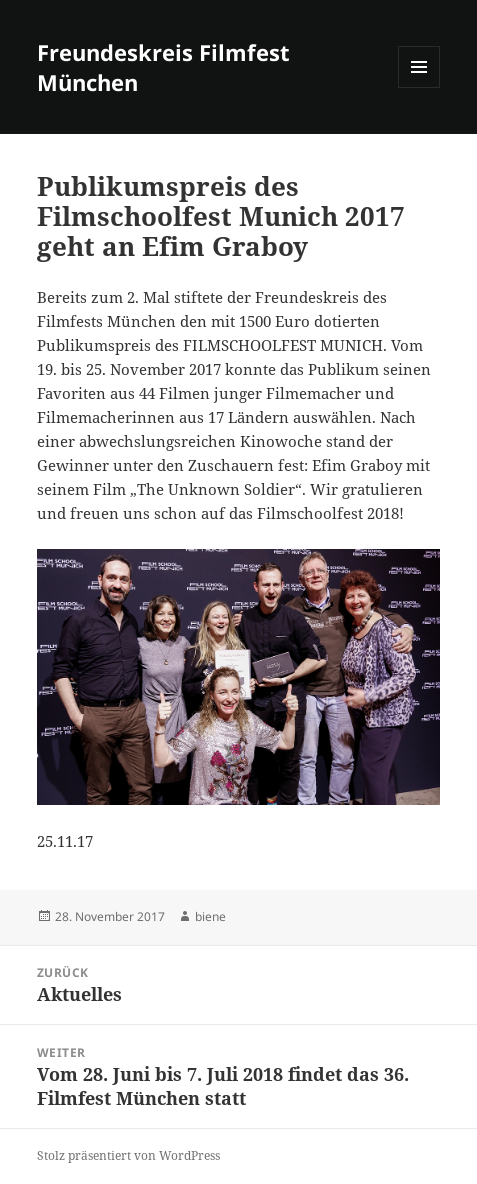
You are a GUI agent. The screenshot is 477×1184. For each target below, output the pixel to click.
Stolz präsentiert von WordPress (128, 1155)
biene (210, 916)
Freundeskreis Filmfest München (163, 67)
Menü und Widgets (419, 87)
